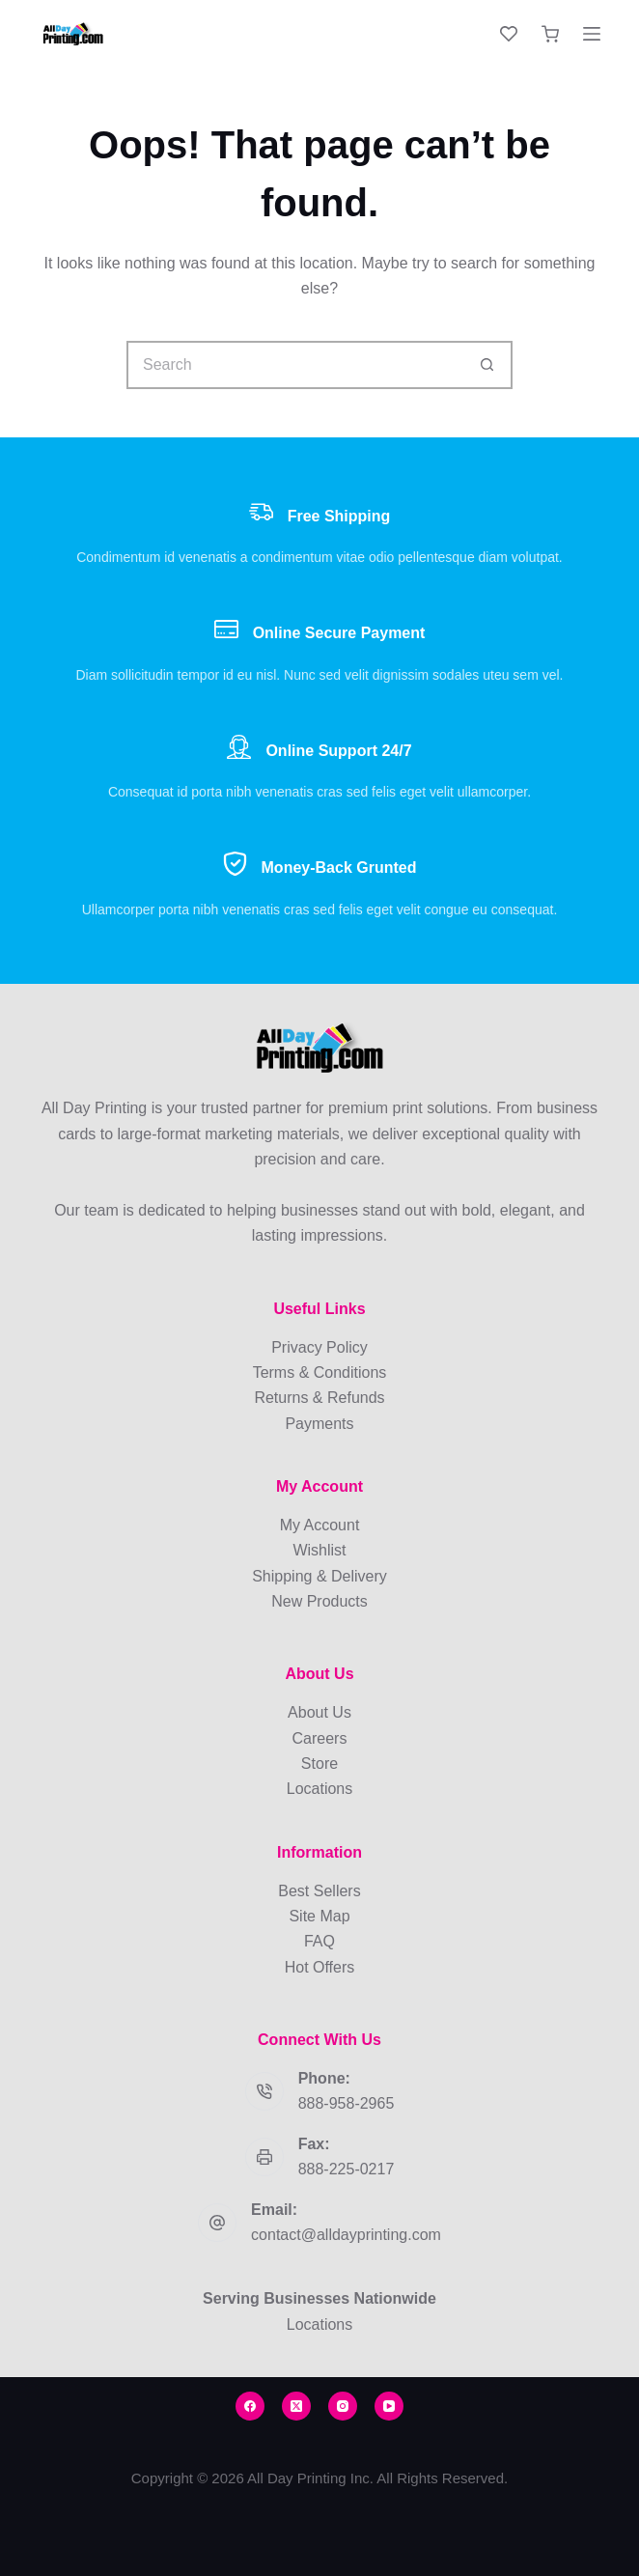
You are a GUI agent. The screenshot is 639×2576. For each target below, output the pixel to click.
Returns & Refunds (319, 1397)
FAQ (319, 1941)
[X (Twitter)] (296, 2406)
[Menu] (591, 33)
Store (319, 1763)
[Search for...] (295, 365)
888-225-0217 (346, 2169)
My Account (320, 1525)
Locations (320, 1788)
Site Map (319, 1916)
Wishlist (319, 1550)
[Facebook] (250, 2406)
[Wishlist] (508, 33)
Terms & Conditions (320, 1372)
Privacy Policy (319, 1347)
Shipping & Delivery (319, 1576)
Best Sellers (319, 1891)
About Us (319, 1712)
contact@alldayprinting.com (346, 2234)
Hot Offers (320, 1967)
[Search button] (488, 365)
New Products (319, 1601)
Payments (319, 1423)
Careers (319, 1738)
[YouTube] (389, 2406)
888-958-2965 (346, 2103)
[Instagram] (342, 2406)
